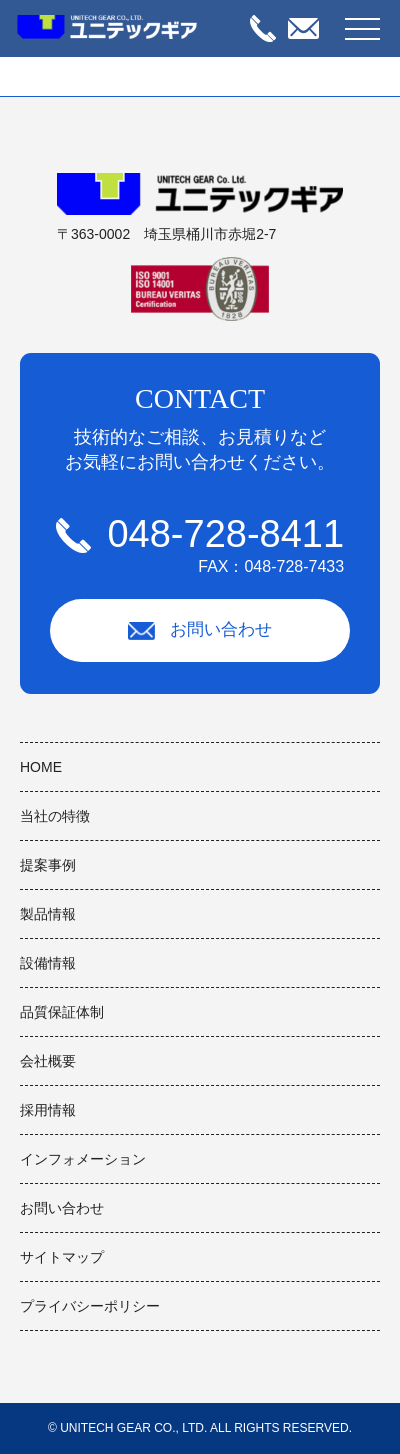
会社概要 (48, 1061)
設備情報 (48, 963)
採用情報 (48, 1110)
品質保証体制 (62, 1012)
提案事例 (48, 865)
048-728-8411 (200, 545)
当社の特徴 (55, 816)
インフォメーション (83, 1159)
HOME (41, 767)
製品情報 (48, 914)
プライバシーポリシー (90, 1306)
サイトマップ (62, 1257)
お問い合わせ (200, 630)
